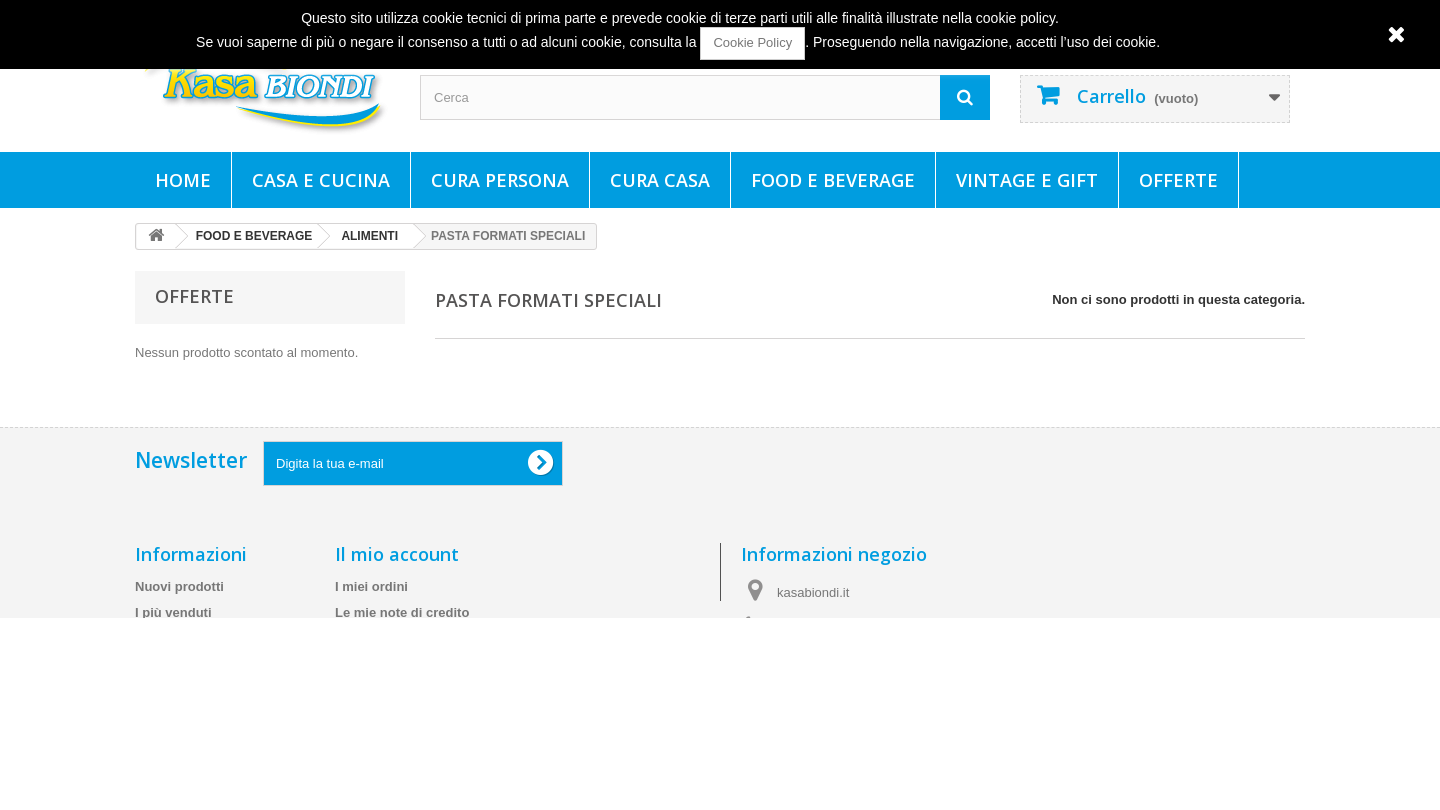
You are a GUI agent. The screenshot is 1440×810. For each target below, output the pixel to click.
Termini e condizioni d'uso (216, 705)
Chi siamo (166, 731)
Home (183, 180)
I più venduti (173, 627)
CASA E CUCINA (321, 180)
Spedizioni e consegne (205, 679)
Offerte (1178, 180)
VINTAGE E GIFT (1027, 180)
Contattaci (167, 653)
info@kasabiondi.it (870, 681)
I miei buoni (371, 705)
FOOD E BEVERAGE (833, 180)
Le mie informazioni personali (426, 679)
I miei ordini (371, 601)
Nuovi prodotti (179, 601)
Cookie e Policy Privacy (208, 757)
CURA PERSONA (500, 180)
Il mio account (397, 569)
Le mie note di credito (402, 627)
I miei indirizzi (377, 653)
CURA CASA (660, 180)
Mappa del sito (180, 783)
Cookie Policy (752, 42)
